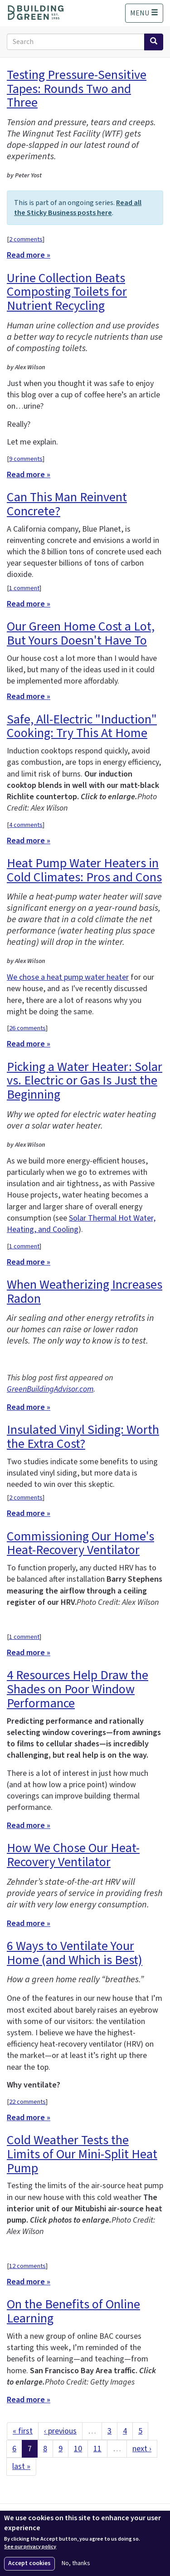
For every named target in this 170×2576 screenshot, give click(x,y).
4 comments (26, 825)
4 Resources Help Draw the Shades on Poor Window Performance (77, 1689)
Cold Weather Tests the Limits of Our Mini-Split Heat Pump (82, 2154)
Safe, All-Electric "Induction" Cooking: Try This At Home (82, 726)
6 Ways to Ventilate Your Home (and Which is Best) (74, 1953)
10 (78, 2448)
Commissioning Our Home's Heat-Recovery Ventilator (80, 1543)
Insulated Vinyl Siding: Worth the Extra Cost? (83, 1437)
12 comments (27, 2266)
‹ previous (60, 2431)
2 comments (26, 239)
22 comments (27, 2102)
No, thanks (76, 2563)
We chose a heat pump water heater (68, 977)
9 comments (26, 459)
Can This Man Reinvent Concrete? (67, 504)
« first (23, 2431)
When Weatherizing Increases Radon (84, 1292)
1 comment (24, 588)
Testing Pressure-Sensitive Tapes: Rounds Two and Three (76, 89)
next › (141, 2448)
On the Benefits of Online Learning (73, 2311)
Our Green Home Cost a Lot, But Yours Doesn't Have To (81, 633)
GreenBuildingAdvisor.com (50, 1389)
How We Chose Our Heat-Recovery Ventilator (73, 1855)
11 (97, 2448)
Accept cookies (29, 2563)
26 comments (27, 1028)
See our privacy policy (30, 2547)
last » (21, 2466)
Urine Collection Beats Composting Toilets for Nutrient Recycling (67, 292)
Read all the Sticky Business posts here (77, 208)
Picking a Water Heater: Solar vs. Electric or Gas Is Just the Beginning (84, 1081)
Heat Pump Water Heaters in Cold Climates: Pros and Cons (84, 870)
